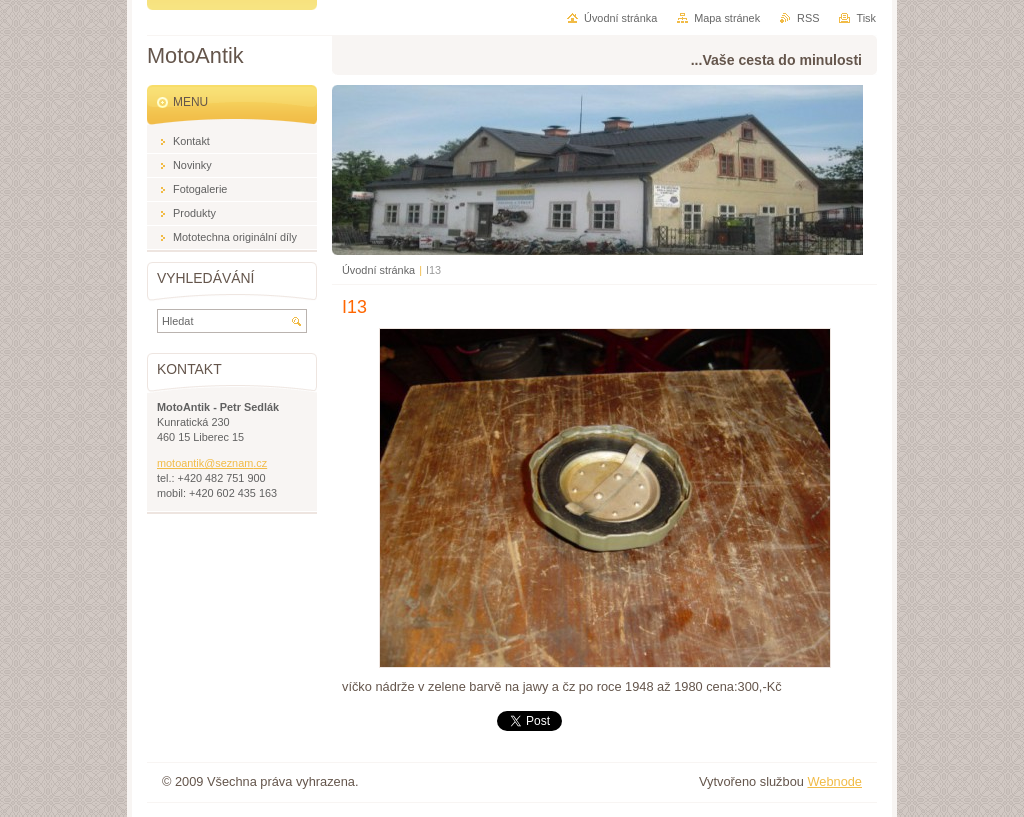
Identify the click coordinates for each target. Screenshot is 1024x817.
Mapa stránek (727, 18)
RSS (808, 18)
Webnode (834, 781)
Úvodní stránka (378, 270)
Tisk (866, 18)
